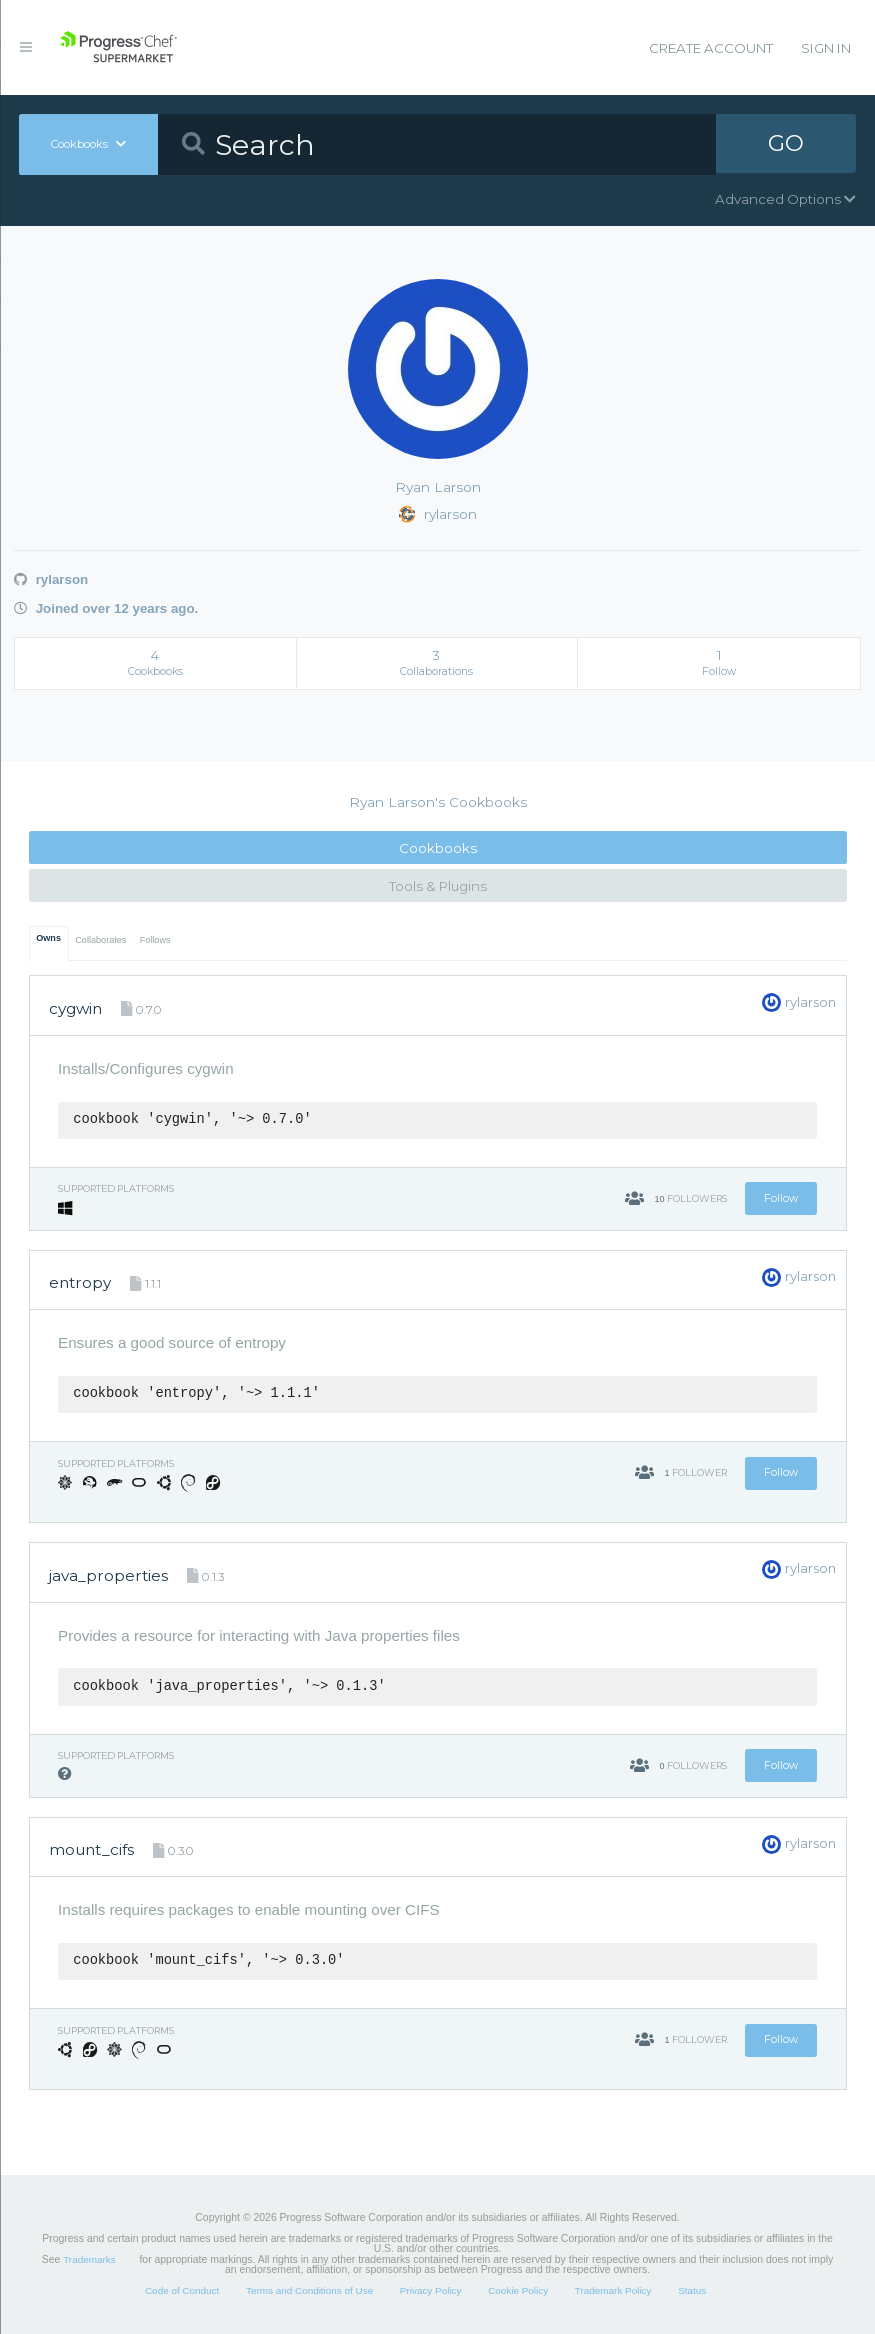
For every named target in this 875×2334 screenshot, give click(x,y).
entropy (80, 1282)
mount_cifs (91, 1849)
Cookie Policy (518, 2290)
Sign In (826, 48)
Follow (781, 1198)
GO (786, 144)
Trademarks (89, 2259)
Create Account (711, 48)
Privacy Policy (431, 2290)
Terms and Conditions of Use (309, 2290)
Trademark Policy (613, 2290)
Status (692, 2290)
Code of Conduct (182, 2290)
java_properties (108, 1575)
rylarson (51, 579)
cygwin (75, 1008)
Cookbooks (438, 848)
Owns (48, 938)
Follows (155, 940)
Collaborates (100, 940)
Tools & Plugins (438, 886)
